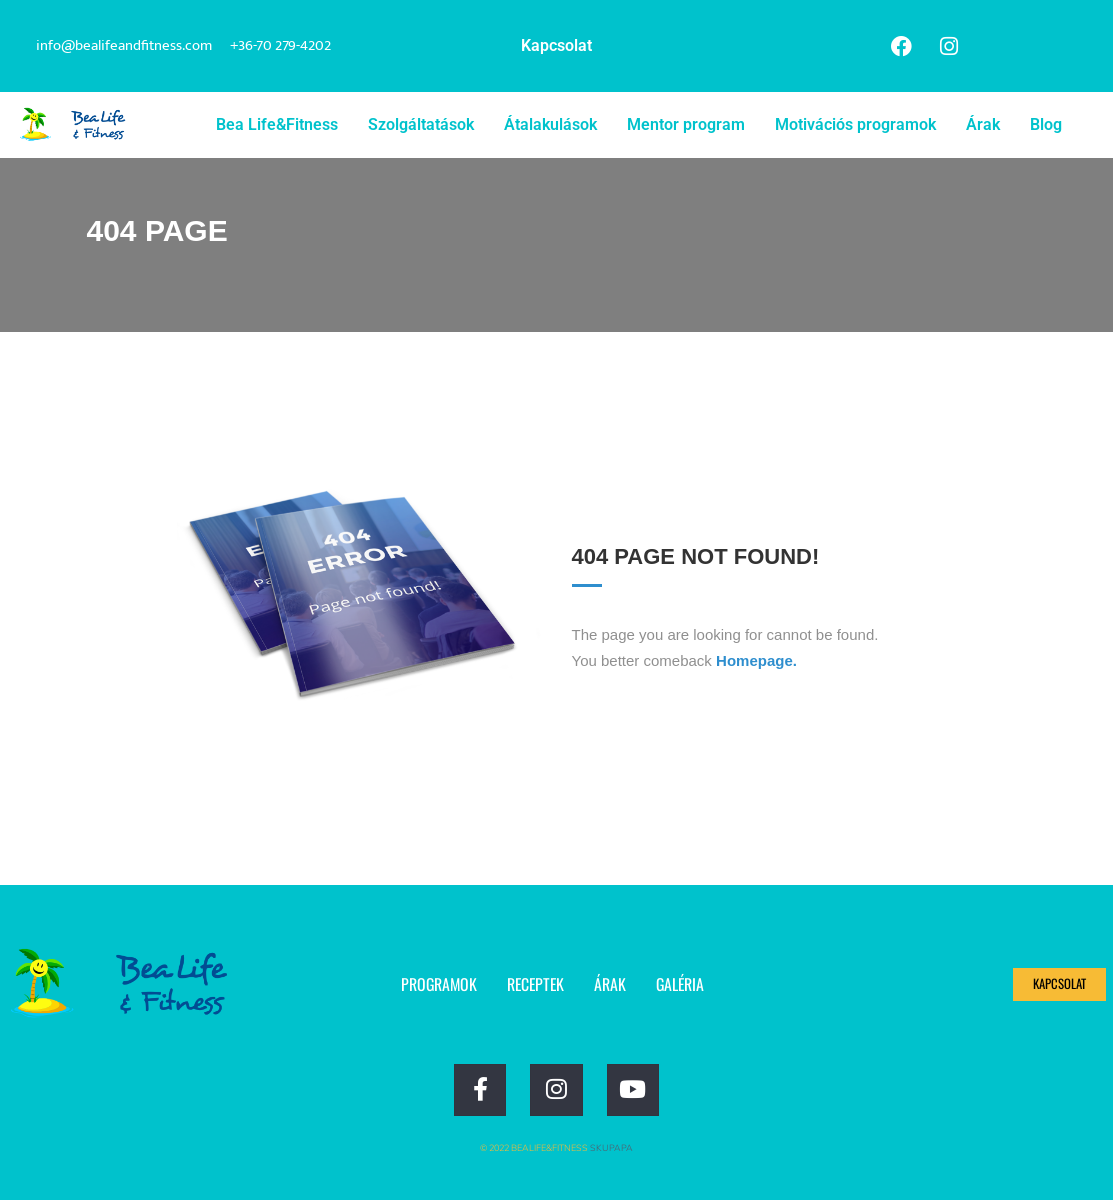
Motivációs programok (855, 124)
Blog (1046, 124)
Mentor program (686, 124)
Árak (983, 124)
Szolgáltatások (421, 124)
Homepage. (756, 660)
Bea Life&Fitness (277, 124)
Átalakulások (550, 124)
